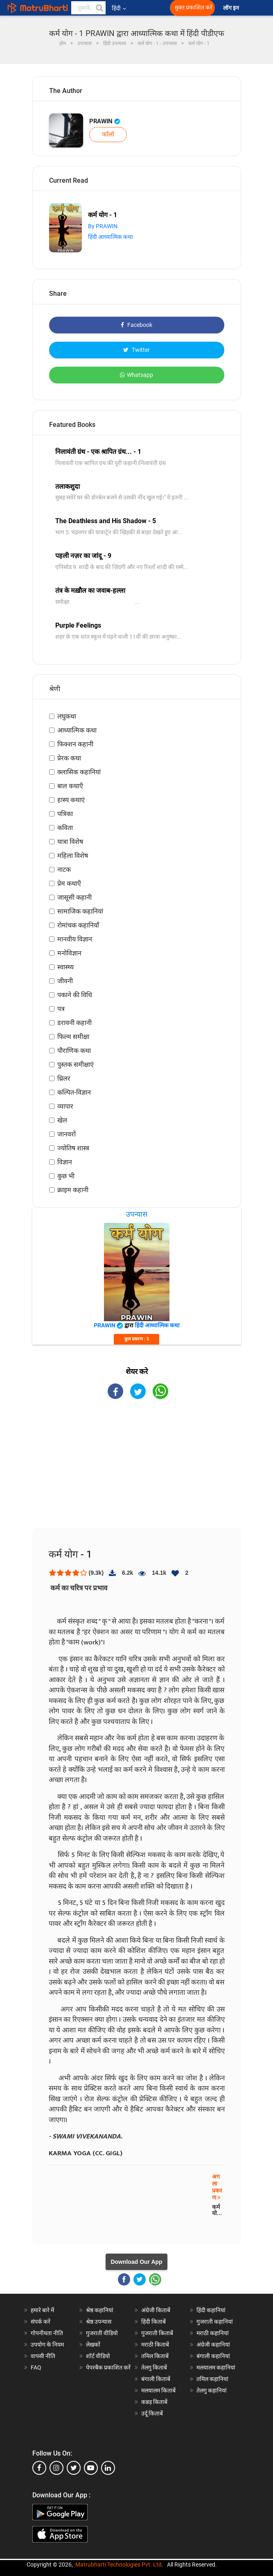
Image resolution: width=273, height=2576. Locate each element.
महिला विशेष (72, 855)
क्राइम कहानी (72, 1190)
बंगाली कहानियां (213, 2356)
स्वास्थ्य (65, 967)
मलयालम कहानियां (215, 2367)
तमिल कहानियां (212, 2379)
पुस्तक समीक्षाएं (75, 1064)
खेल (62, 1120)
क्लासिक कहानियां (79, 772)
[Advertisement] (136, 1470)
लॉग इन (231, 8)
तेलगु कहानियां (211, 2390)
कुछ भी (65, 1176)
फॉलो (108, 134)
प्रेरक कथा (69, 758)
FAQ (36, 2367)
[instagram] (56, 2468)
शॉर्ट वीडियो (98, 2356)
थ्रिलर (63, 1078)
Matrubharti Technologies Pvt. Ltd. (119, 2564)
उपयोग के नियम (47, 2344)
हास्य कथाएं (71, 800)
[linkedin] (108, 2468)
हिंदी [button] (119, 8)
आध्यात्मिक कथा (77, 730)
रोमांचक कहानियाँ (78, 925)
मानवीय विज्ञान (74, 939)
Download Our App (136, 2262)
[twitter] (74, 2468)
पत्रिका (65, 814)
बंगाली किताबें (155, 2379)
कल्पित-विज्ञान (74, 1092)
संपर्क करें (40, 2321)
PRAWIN (104, 121)
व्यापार (65, 1106)
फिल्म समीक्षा (73, 1037)
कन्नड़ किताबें (154, 2402)
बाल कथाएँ (70, 786)
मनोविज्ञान (69, 953)
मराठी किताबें (155, 2344)
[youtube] (91, 2468)
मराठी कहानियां (212, 2333)
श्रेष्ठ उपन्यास (98, 2321)
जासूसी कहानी (74, 897)
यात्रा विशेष (70, 842)
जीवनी (65, 981)
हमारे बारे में (42, 2310)
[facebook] (39, 2468)
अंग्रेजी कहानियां (213, 2344)
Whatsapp (136, 375)
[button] (99, 7)
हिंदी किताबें (153, 2321)
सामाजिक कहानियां (80, 911)
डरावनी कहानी (74, 1023)
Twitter (136, 350)
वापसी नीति (43, 2356)
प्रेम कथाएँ (69, 883)
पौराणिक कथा (74, 1050)
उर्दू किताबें (152, 2413)
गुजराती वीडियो (102, 2333)
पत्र (61, 1009)
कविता (65, 828)
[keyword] (88, 7)
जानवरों (66, 1134)
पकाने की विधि (74, 995)
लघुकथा (66, 716)
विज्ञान (64, 1162)
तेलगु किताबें (154, 2367)
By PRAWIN (102, 226)
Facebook (136, 325)
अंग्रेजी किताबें (155, 2310)
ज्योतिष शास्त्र (73, 1148)
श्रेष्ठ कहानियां (99, 2310)
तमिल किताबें (155, 2356)
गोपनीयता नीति (47, 2333)
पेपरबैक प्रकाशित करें (108, 2367)
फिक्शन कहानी (75, 744)
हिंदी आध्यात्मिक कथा (110, 237)
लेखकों (93, 2344)
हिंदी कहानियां (211, 2310)
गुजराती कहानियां (214, 2321)
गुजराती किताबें (157, 2333)
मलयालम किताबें (158, 2390)
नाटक (64, 869)
